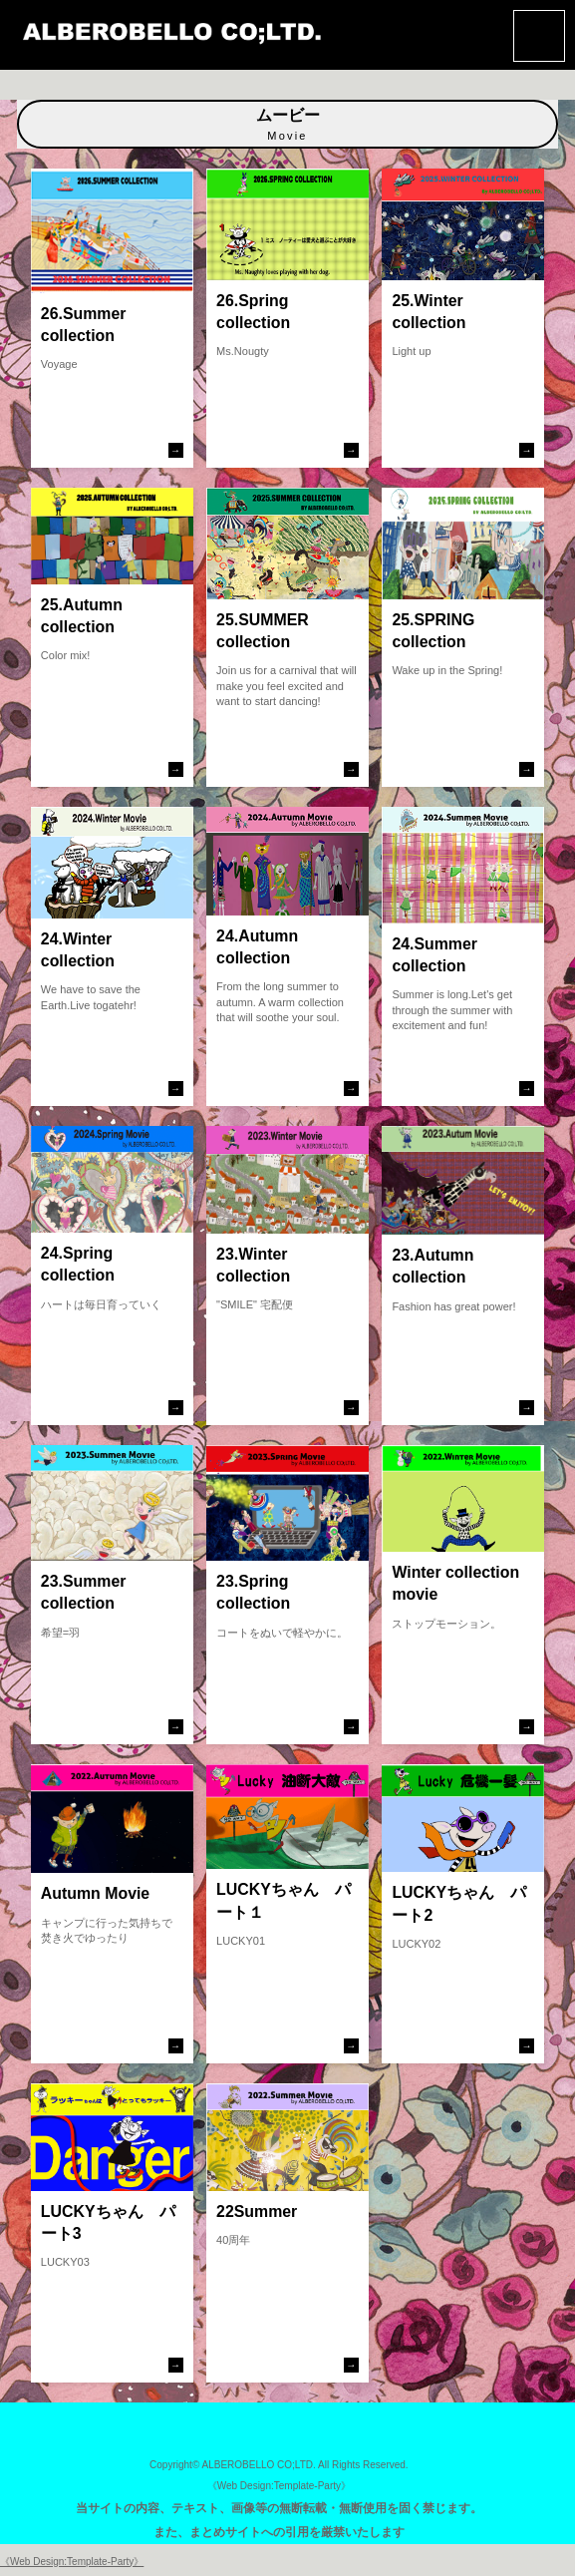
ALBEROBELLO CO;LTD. (258, 2464)
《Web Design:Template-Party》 (279, 2485)
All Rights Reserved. (363, 2464)
